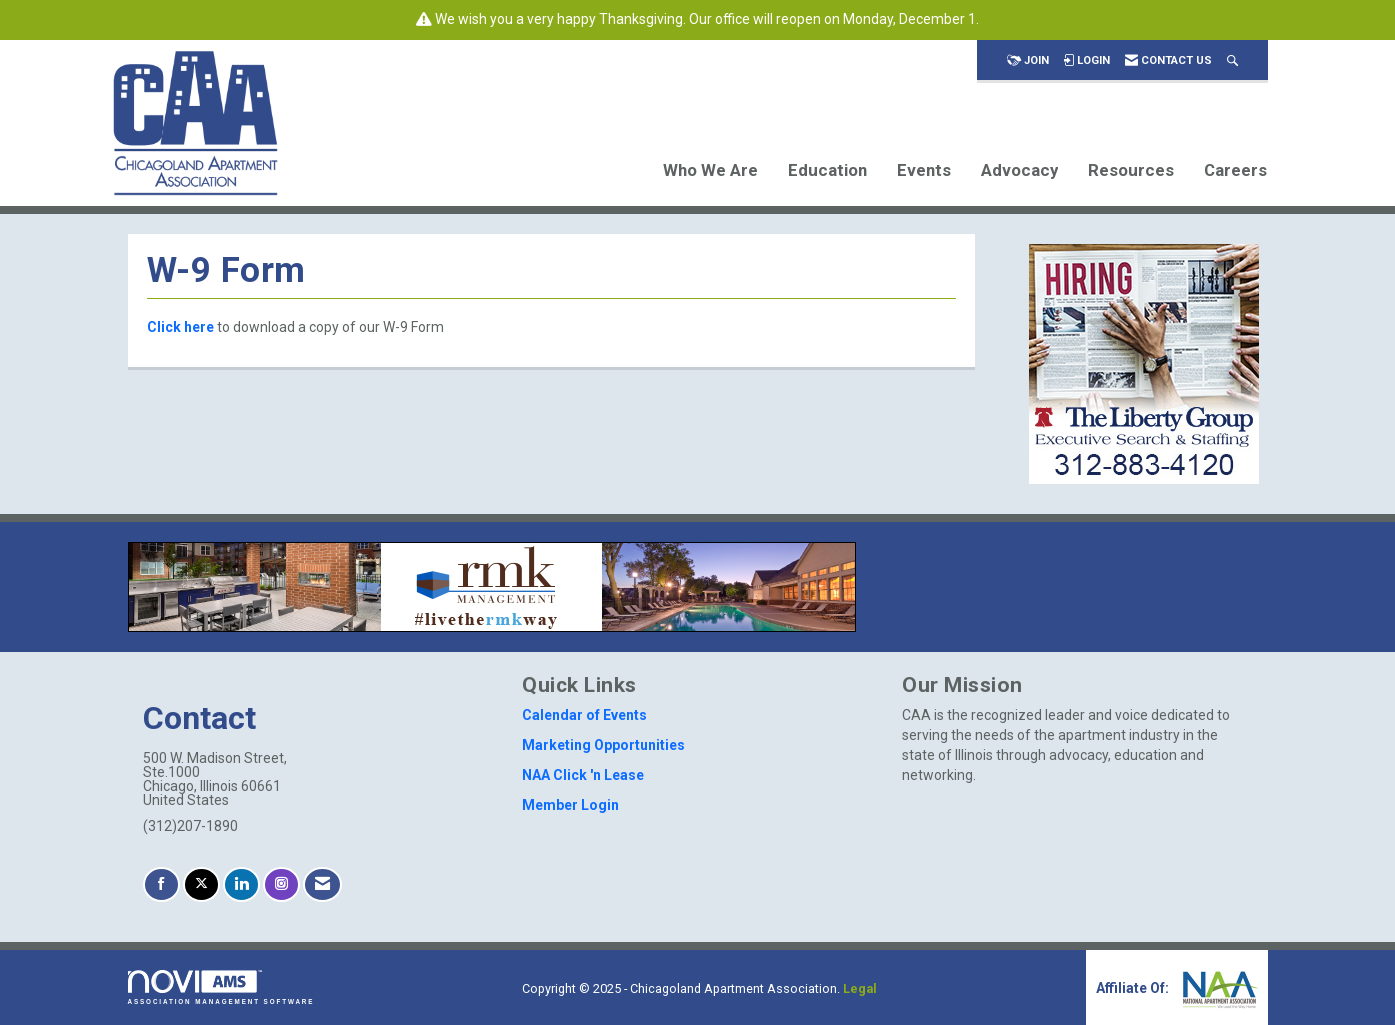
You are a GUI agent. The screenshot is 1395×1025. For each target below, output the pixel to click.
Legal (860, 988)
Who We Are (710, 170)
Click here (180, 327)
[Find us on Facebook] (161, 884)
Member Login (570, 805)
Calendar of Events (584, 715)
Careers (1235, 170)
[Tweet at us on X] (201, 884)
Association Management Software (221, 987)
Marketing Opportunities (603, 745)
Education (827, 170)
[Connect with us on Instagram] (281, 884)
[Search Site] (1232, 60)
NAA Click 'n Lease (583, 775)
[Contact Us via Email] (322, 884)
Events (924, 170)
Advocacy (1019, 170)
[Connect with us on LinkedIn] (241, 884)
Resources (1131, 170)
